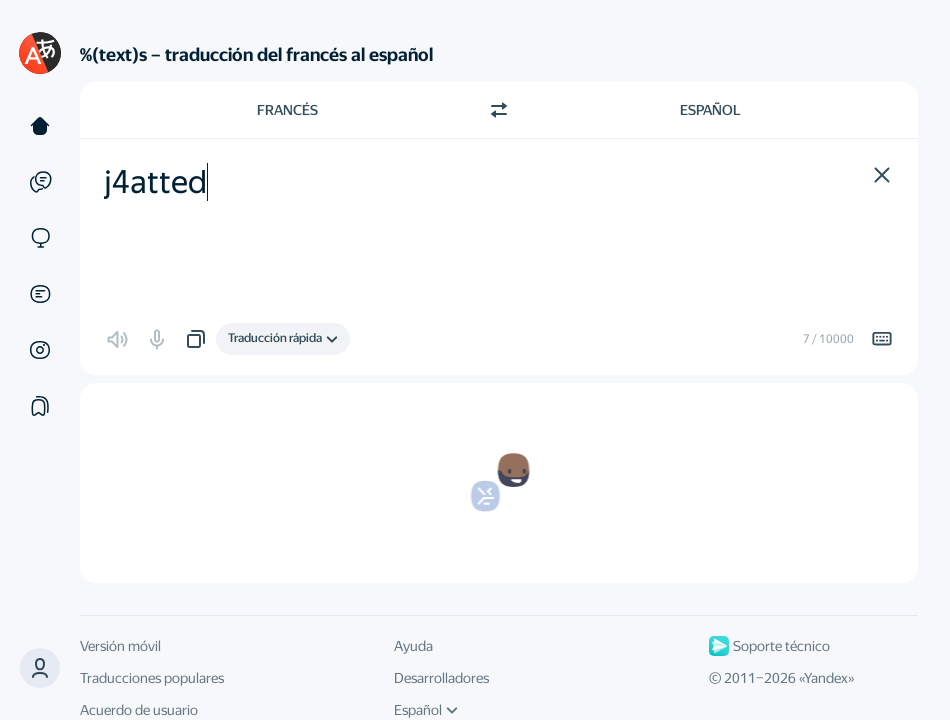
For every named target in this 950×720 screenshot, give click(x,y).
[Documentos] (40, 294)
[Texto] (40, 126)
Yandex (826, 678)
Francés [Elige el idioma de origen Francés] (287, 110)
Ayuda (413, 646)
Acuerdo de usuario (139, 710)
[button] (40, 668)
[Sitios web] (40, 238)
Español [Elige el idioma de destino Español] (710, 110)
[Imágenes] (40, 350)
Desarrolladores (441, 678)
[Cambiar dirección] (499, 110)
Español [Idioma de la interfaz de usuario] (426, 710)
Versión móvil (120, 646)
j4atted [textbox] (155, 182)
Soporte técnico (769, 646)
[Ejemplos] (40, 182)
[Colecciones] (40, 406)
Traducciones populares (152, 678)
